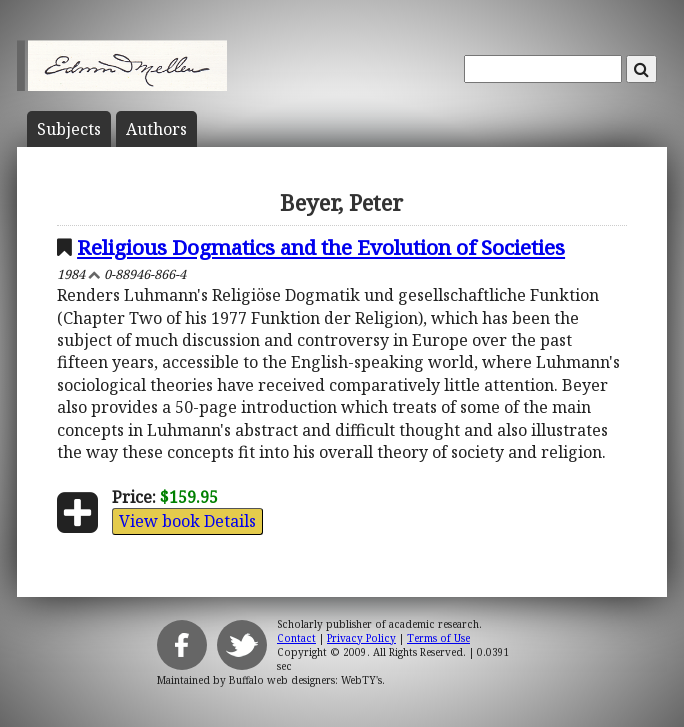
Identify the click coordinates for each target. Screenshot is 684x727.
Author (156, 129)
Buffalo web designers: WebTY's (305, 680)
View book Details (187, 521)
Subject (69, 129)
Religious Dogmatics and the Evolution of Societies (321, 247)
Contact (296, 638)
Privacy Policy (361, 638)
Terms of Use (438, 638)
